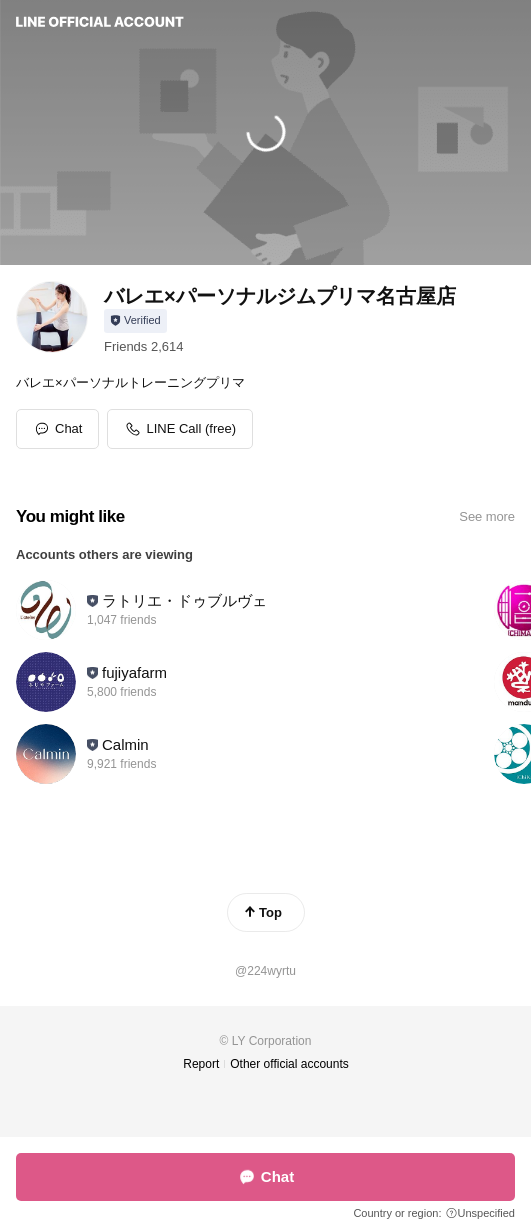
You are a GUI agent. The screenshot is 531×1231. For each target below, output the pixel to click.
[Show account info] (135, 321)
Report (201, 1064)
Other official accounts (289, 1064)
